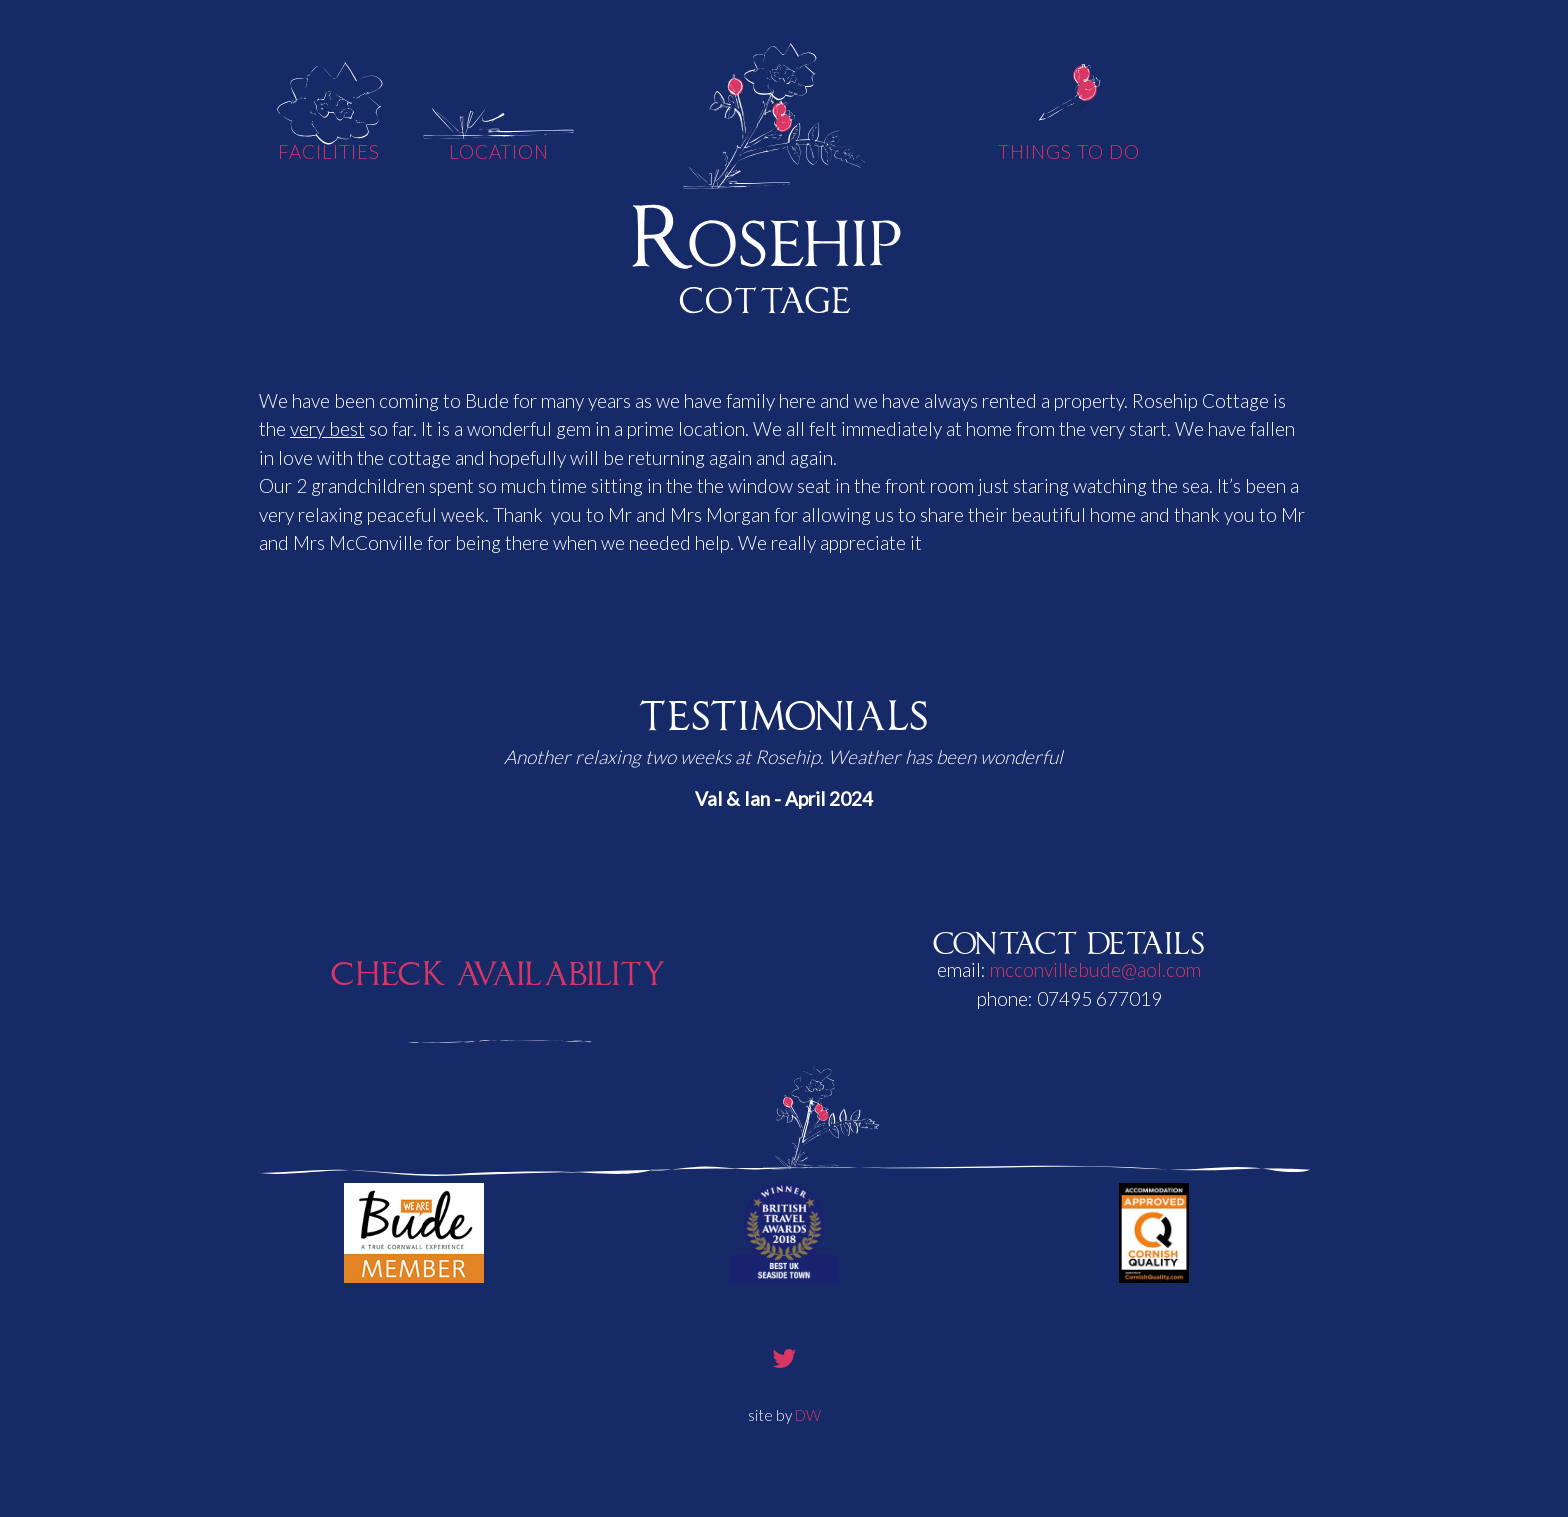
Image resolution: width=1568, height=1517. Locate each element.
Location (499, 151)
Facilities (329, 151)
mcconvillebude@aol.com (1095, 969)
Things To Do (1068, 151)
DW (808, 1415)
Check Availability (499, 968)
